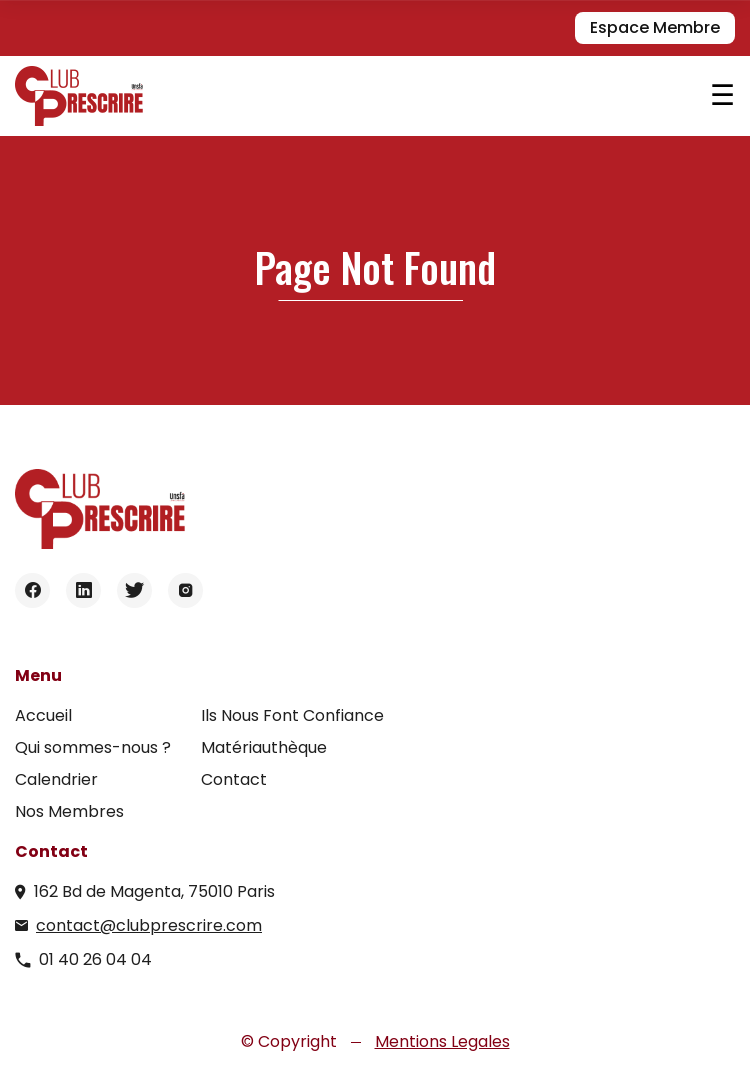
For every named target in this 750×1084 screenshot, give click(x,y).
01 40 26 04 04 (95, 959)
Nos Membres (69, 811)
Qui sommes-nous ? (93, 747)
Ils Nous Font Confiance (292, 715)
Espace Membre (655, 27)
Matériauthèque (264, 747)
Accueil (43, 715)
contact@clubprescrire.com (149, 925)
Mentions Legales (442, 1041)
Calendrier (56, 779)
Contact (234, 779)
